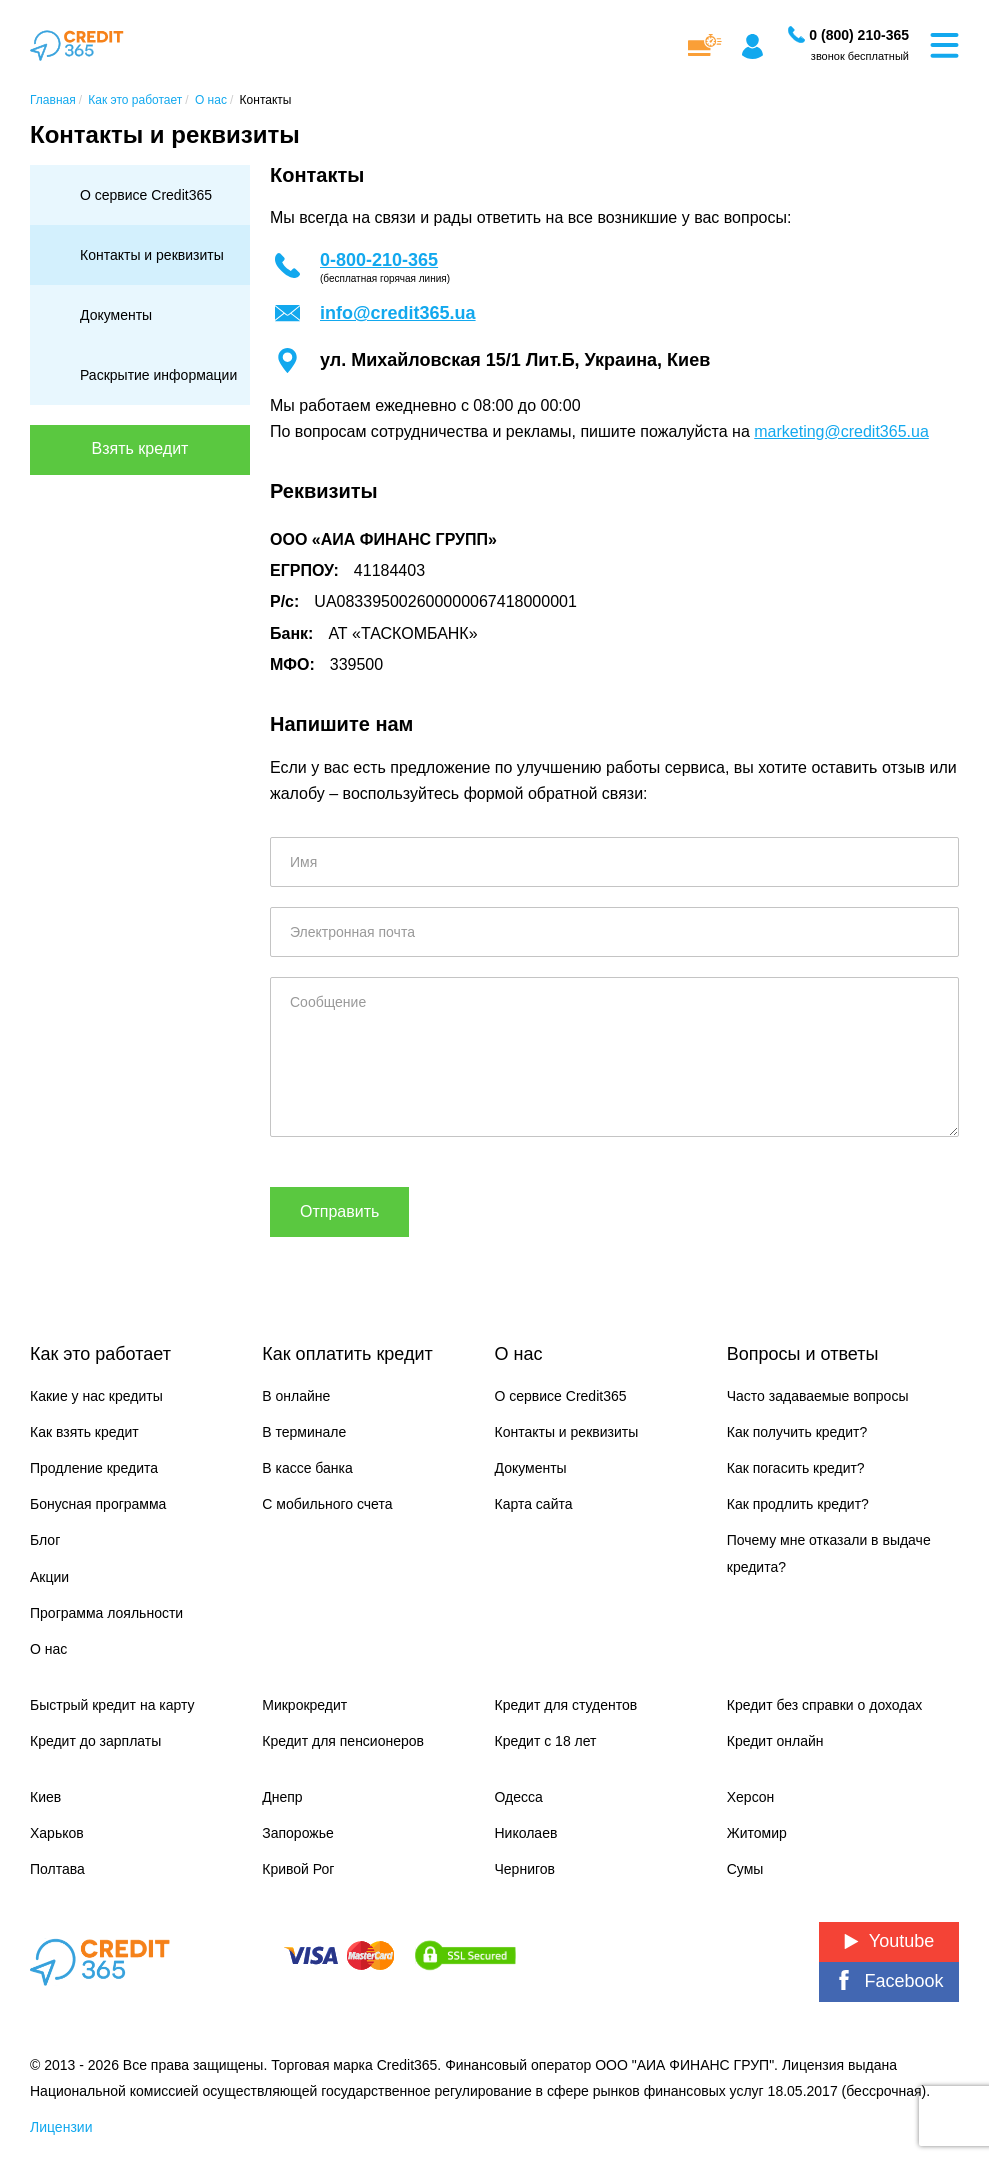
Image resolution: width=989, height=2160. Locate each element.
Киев (45, 1797)
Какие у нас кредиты (96, 1396)
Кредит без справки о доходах (825, 1705)
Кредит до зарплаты (95, 1741)
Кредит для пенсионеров (343, 1741)
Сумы (745, 1869)
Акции (49, 1577)
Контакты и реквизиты (152, 255)
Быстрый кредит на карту (112, 1705)
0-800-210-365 (379, 260)
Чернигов (525, 1869)
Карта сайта (534, 1504)
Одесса (519, 1797)
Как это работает (100, 1354)
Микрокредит (304, 1705)
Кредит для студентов (566, 1705)
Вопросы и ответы (803, 1354)
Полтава (57, 1869)
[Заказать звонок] (859, 35)
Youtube (889, 1941)
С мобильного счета (327, 1504)
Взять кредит (140, 448)
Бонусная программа (98, 1504)
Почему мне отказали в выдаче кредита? (829, 1553)
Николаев (526, 1833)
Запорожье (297, 1833)
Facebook (888, 1980)
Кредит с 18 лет (546, 1741)
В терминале (304, 1432)
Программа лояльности (106, 1613)
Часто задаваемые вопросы (818, 1396)
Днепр (282, 1797)
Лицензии (61, 2127)
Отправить (339, 1211)
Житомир (757, 1833)
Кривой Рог (298, 1869)
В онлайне (296, 1396)
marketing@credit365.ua (841, 431)
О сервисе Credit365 (146, 195)
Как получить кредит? (797, 1432)
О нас (48, 1649)
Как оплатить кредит (347, 1354)
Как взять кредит (84, 1432)
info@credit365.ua (398, 313)
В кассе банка (307, 1468)
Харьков (57, 1833)
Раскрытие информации (158, 375)
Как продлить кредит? (798, 1504)
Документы (116, 315)
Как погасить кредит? (796, 1468)
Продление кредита (94, 1468)
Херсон (751, 1797)
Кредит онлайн (775, 1741)
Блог (45, 1540)
